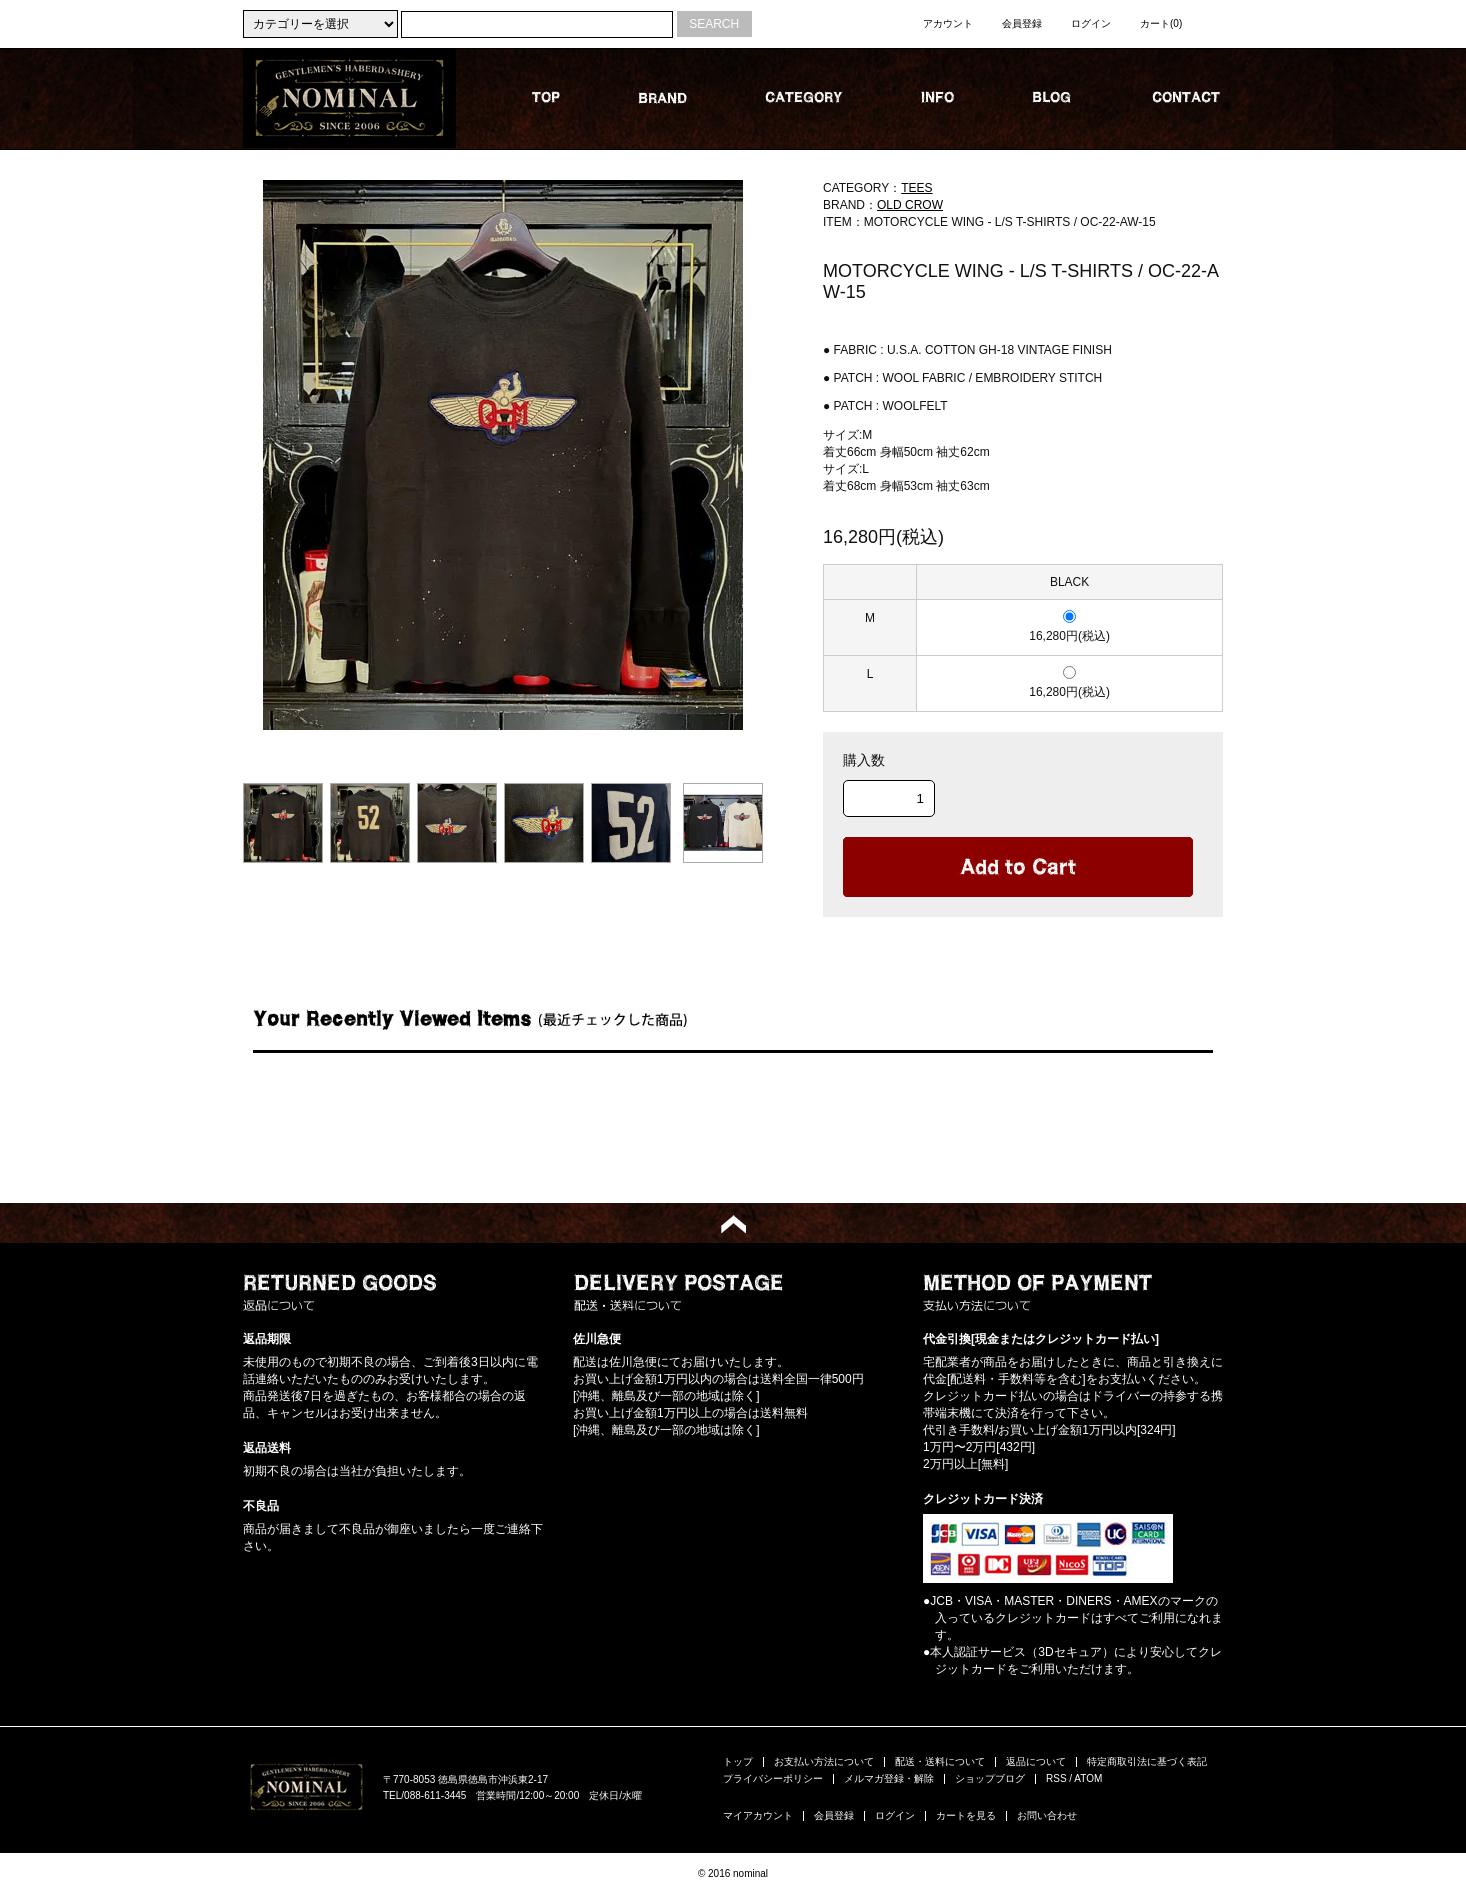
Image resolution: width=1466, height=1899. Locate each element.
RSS (1056, 1778)
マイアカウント (758, 1815)
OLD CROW (910, 205)
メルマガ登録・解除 (889, 1778)
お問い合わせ (1047, 1815)
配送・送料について (940, 1761)
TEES (916, 188)
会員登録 (1022, 23)
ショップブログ (990, 1778)
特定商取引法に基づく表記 (1147, 1761)
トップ (738, 1761)
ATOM (1088, 1778)
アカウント (948, 23)
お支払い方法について (824, 1761)
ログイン (1091, 23)
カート (1161, 23)
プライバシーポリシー (773, 1778)
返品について (1036, 1761)
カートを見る (966, 1815)
